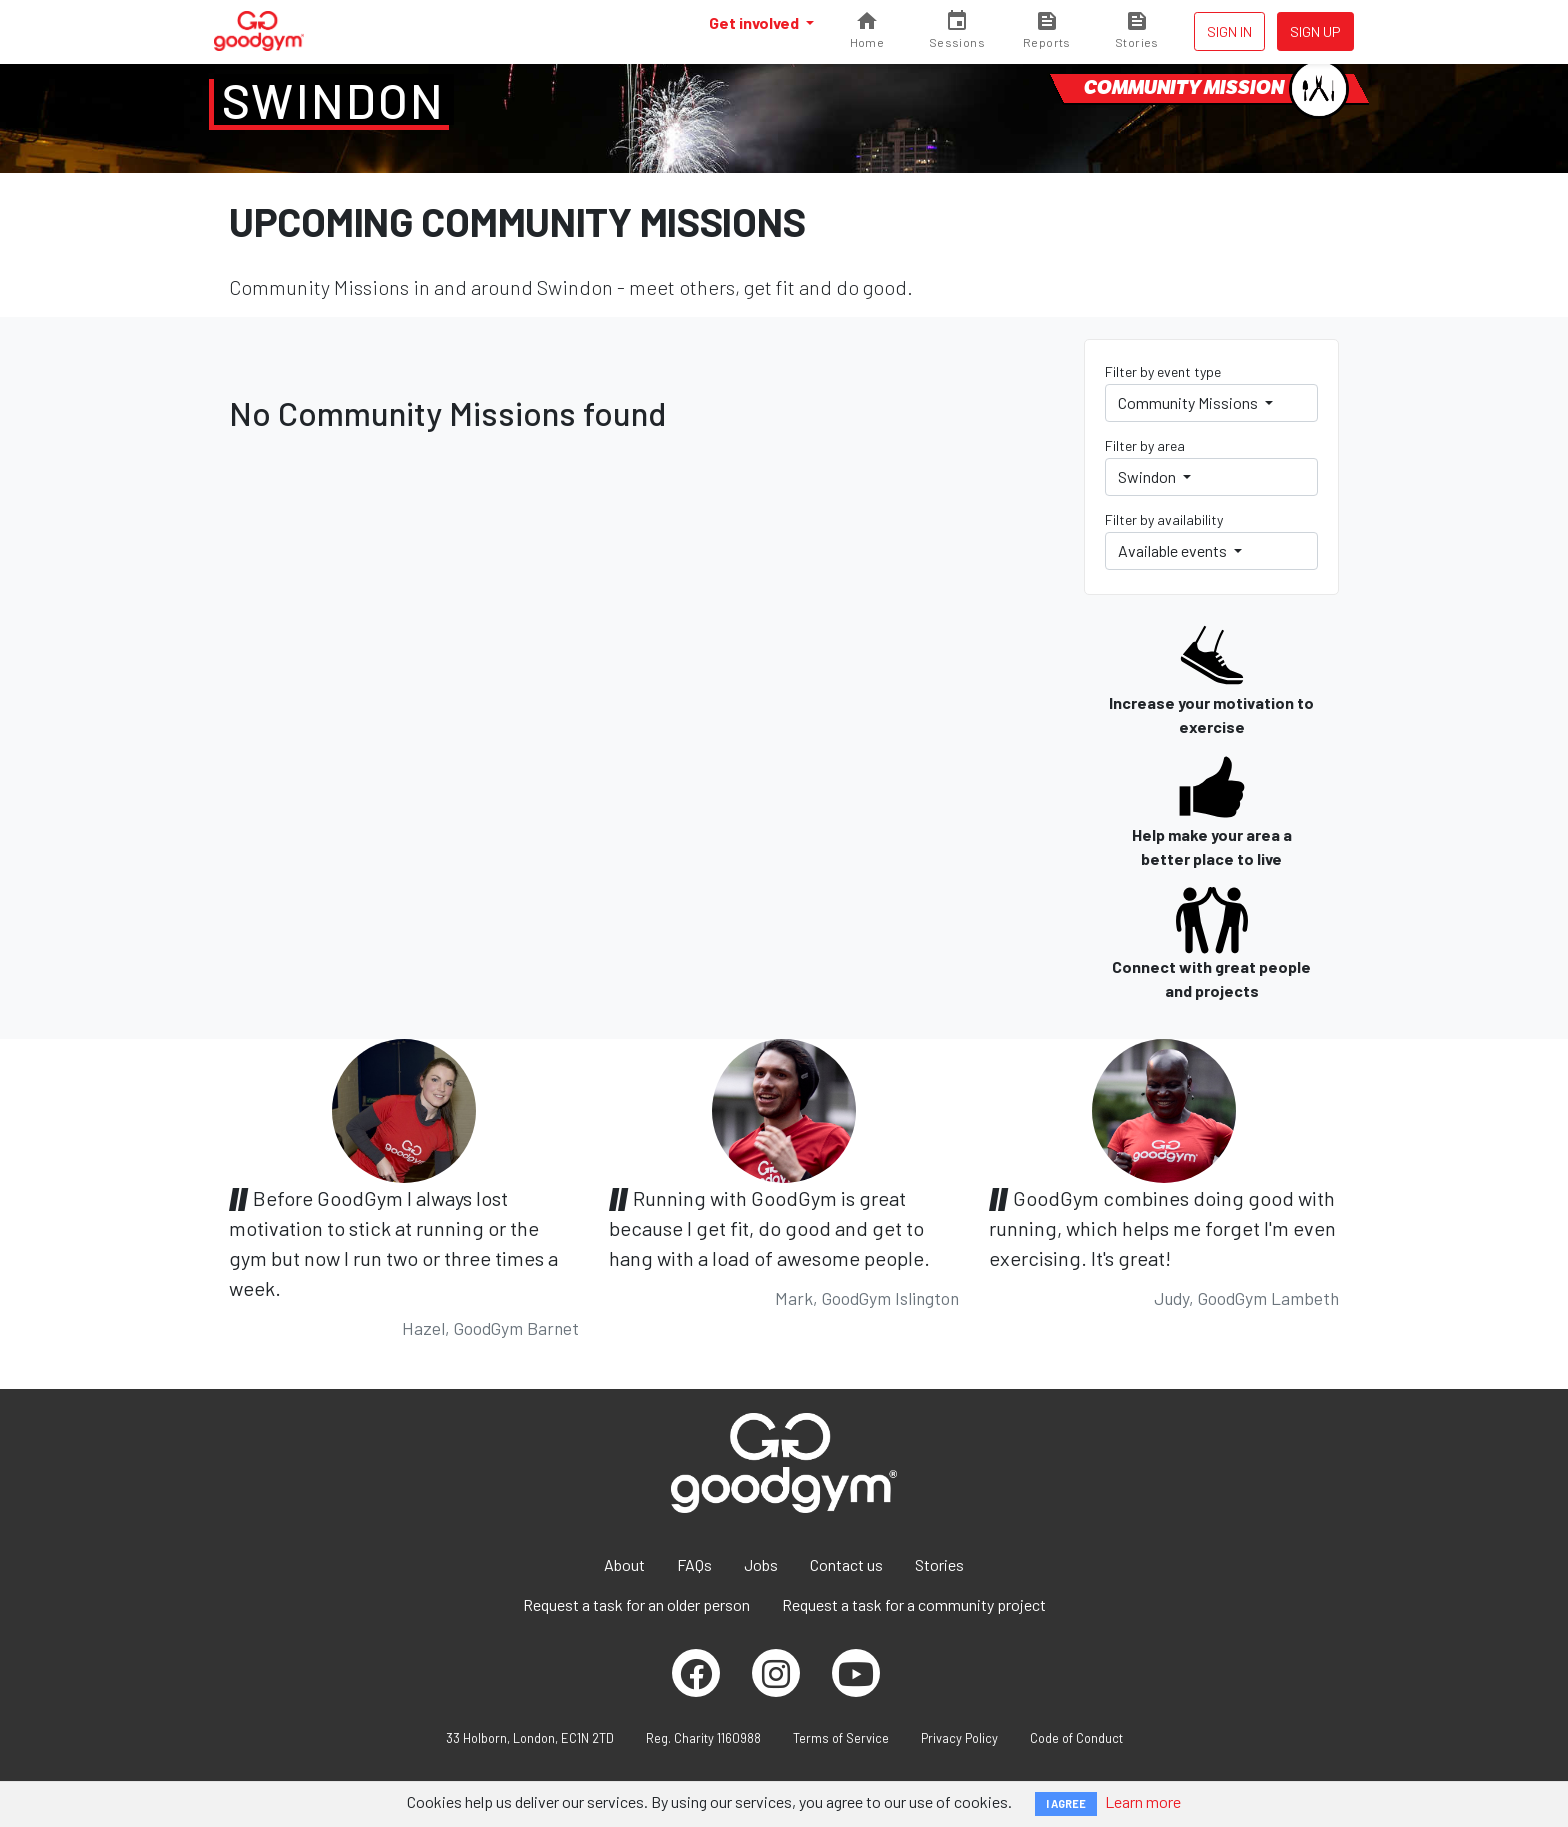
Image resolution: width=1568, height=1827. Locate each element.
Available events (1174, 550)
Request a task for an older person (636, 1604)
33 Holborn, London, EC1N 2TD (530, 1738)
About (624, 1564)
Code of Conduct (1076, 1738)
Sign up (1315, 31)
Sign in (1229, 31)
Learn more (1143, 1801)
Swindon (334, 100)
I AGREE (1066, 1803)
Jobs (761, 1564)
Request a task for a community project (914, 1604)
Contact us (846, 1564)
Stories (939, 1564)
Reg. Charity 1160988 (703, 1738)
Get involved (755, 22)
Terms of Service (841, 1738)
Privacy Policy (959, 1738)
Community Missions (1189, 402)
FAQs (694, 1564)
